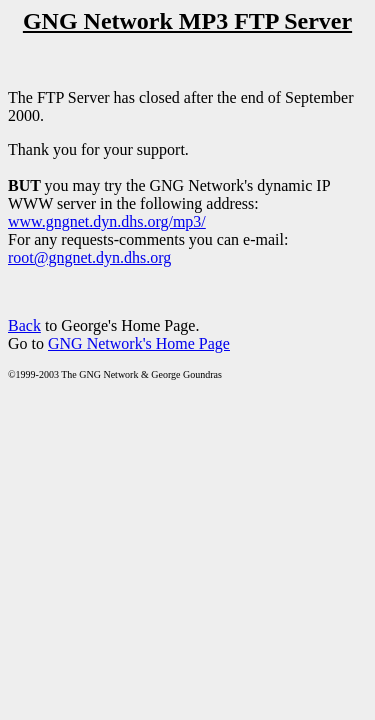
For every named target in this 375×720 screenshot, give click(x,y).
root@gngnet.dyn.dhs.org (89, 257)
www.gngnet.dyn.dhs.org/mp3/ (107, 221)
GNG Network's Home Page (139, 343)
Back (24, 325)
